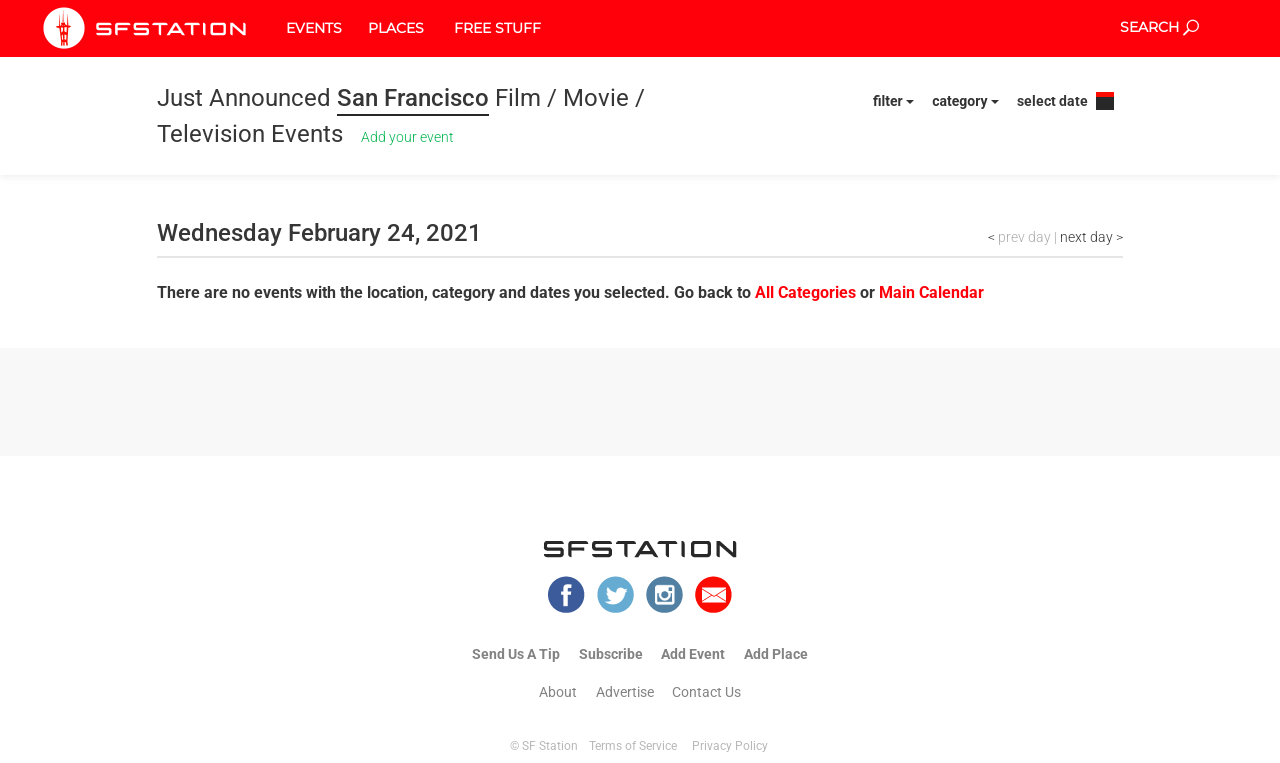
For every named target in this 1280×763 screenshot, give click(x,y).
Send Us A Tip (516, 654)
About (558, 692)
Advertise (625, 692)
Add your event (407, 137)
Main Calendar (931, 292)
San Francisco (413, 98)
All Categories (807, 292)
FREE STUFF (497, 28)
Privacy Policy (730, 746)
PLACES (396, 28)
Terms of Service (633, 746)
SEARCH (1159, 27)
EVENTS (314, 28)
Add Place (776, 654)
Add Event (693, 654)
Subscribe (611, 654)
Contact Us (706, 692)
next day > (1091, 237)
